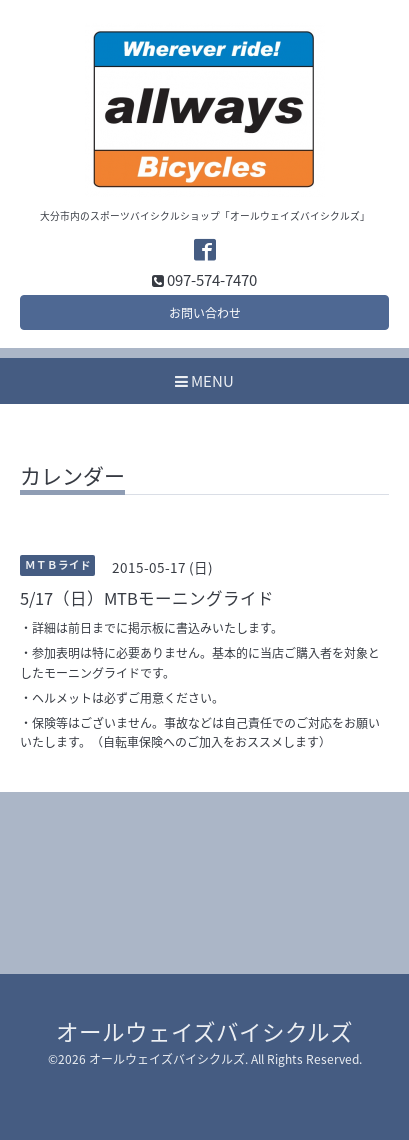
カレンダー (72, 478)
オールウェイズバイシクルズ (204, 1031)
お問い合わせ (205, 313)
